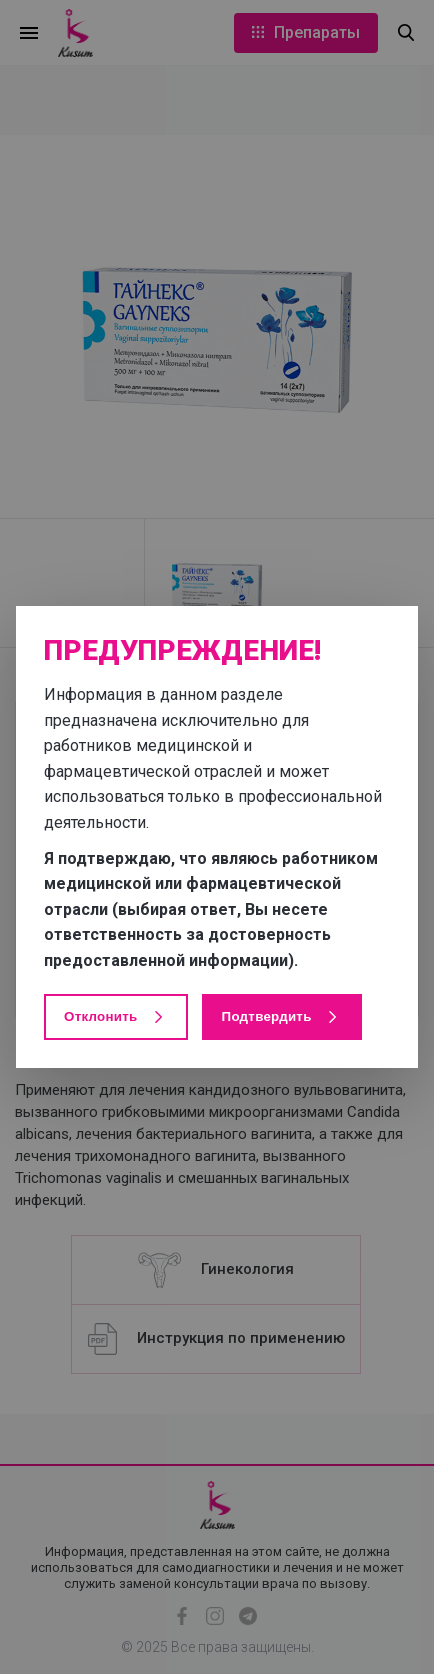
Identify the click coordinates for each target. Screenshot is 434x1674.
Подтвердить (282, 1017)
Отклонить (116, 1017)
